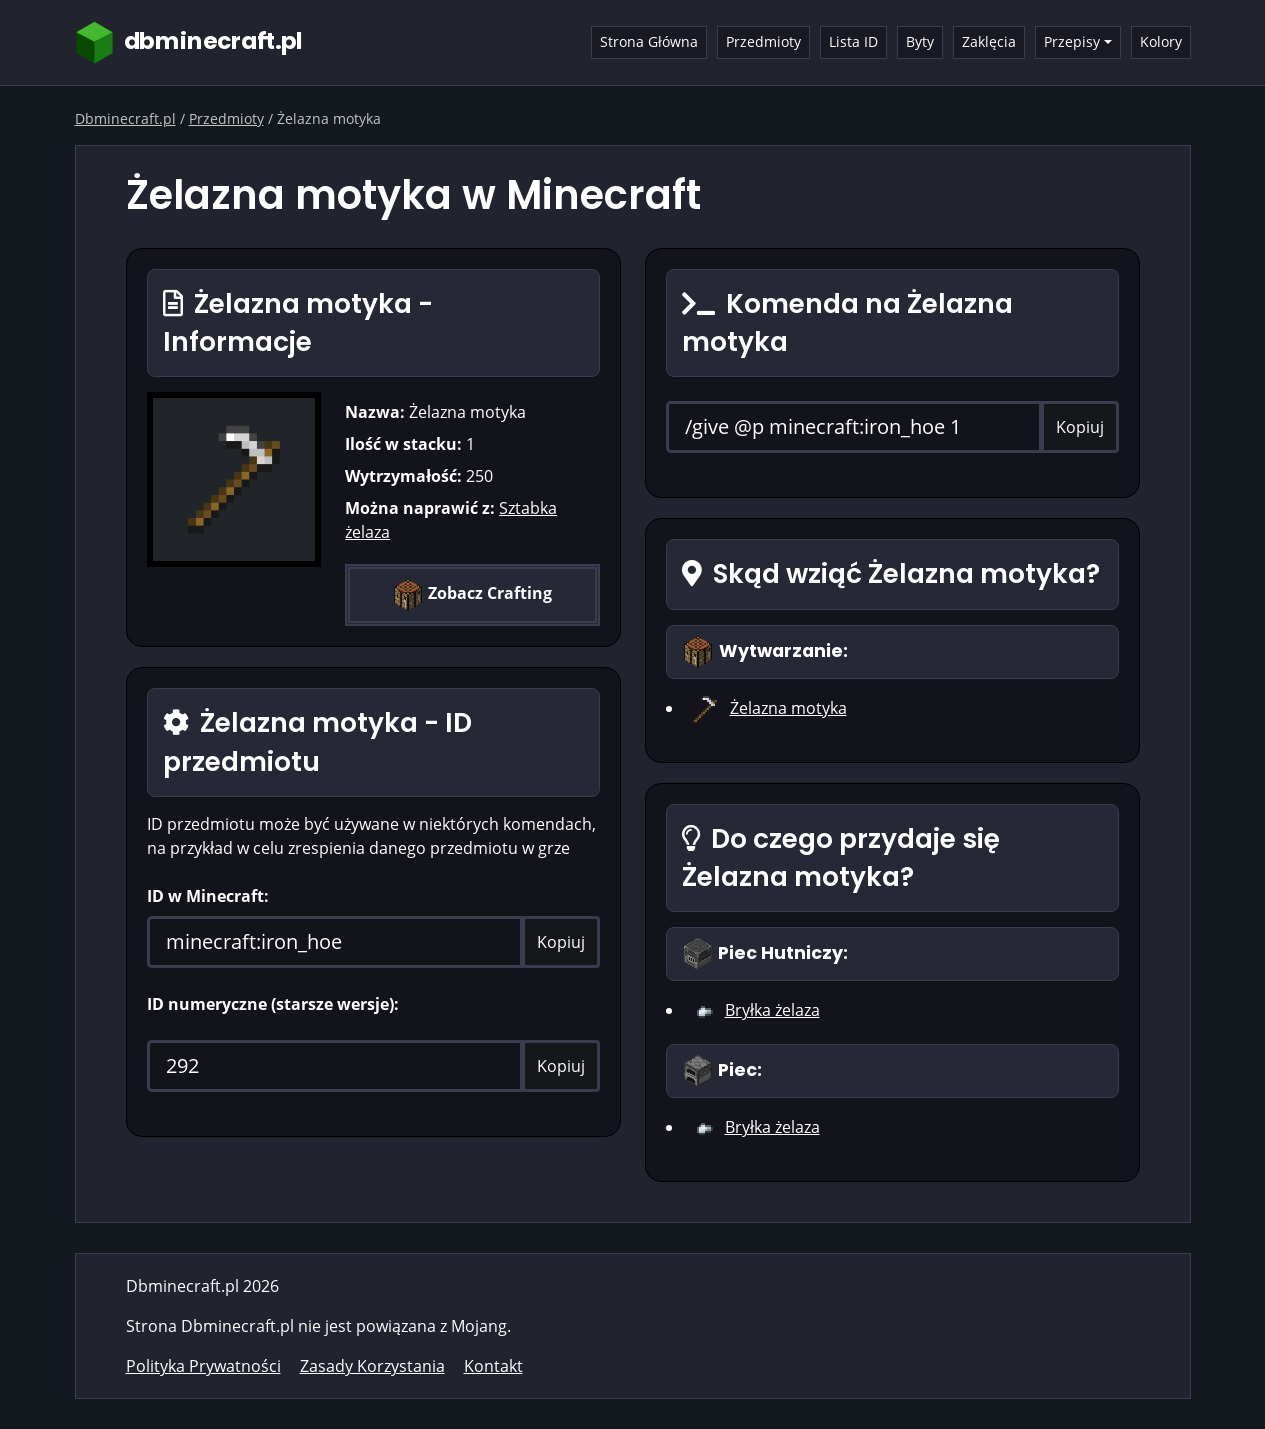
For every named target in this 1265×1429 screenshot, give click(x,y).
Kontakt (493, 1366)
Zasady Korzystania (372, 1366)
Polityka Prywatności (203, 1366)
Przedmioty (763, 41)
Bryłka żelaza (772, 1010)
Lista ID (853, 41)
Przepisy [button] (1072, 41)
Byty (920, 41)
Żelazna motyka (788, 708)
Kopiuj (561, 942)
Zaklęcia (989, 41)
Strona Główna (649, 41)
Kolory (1161, 41)
